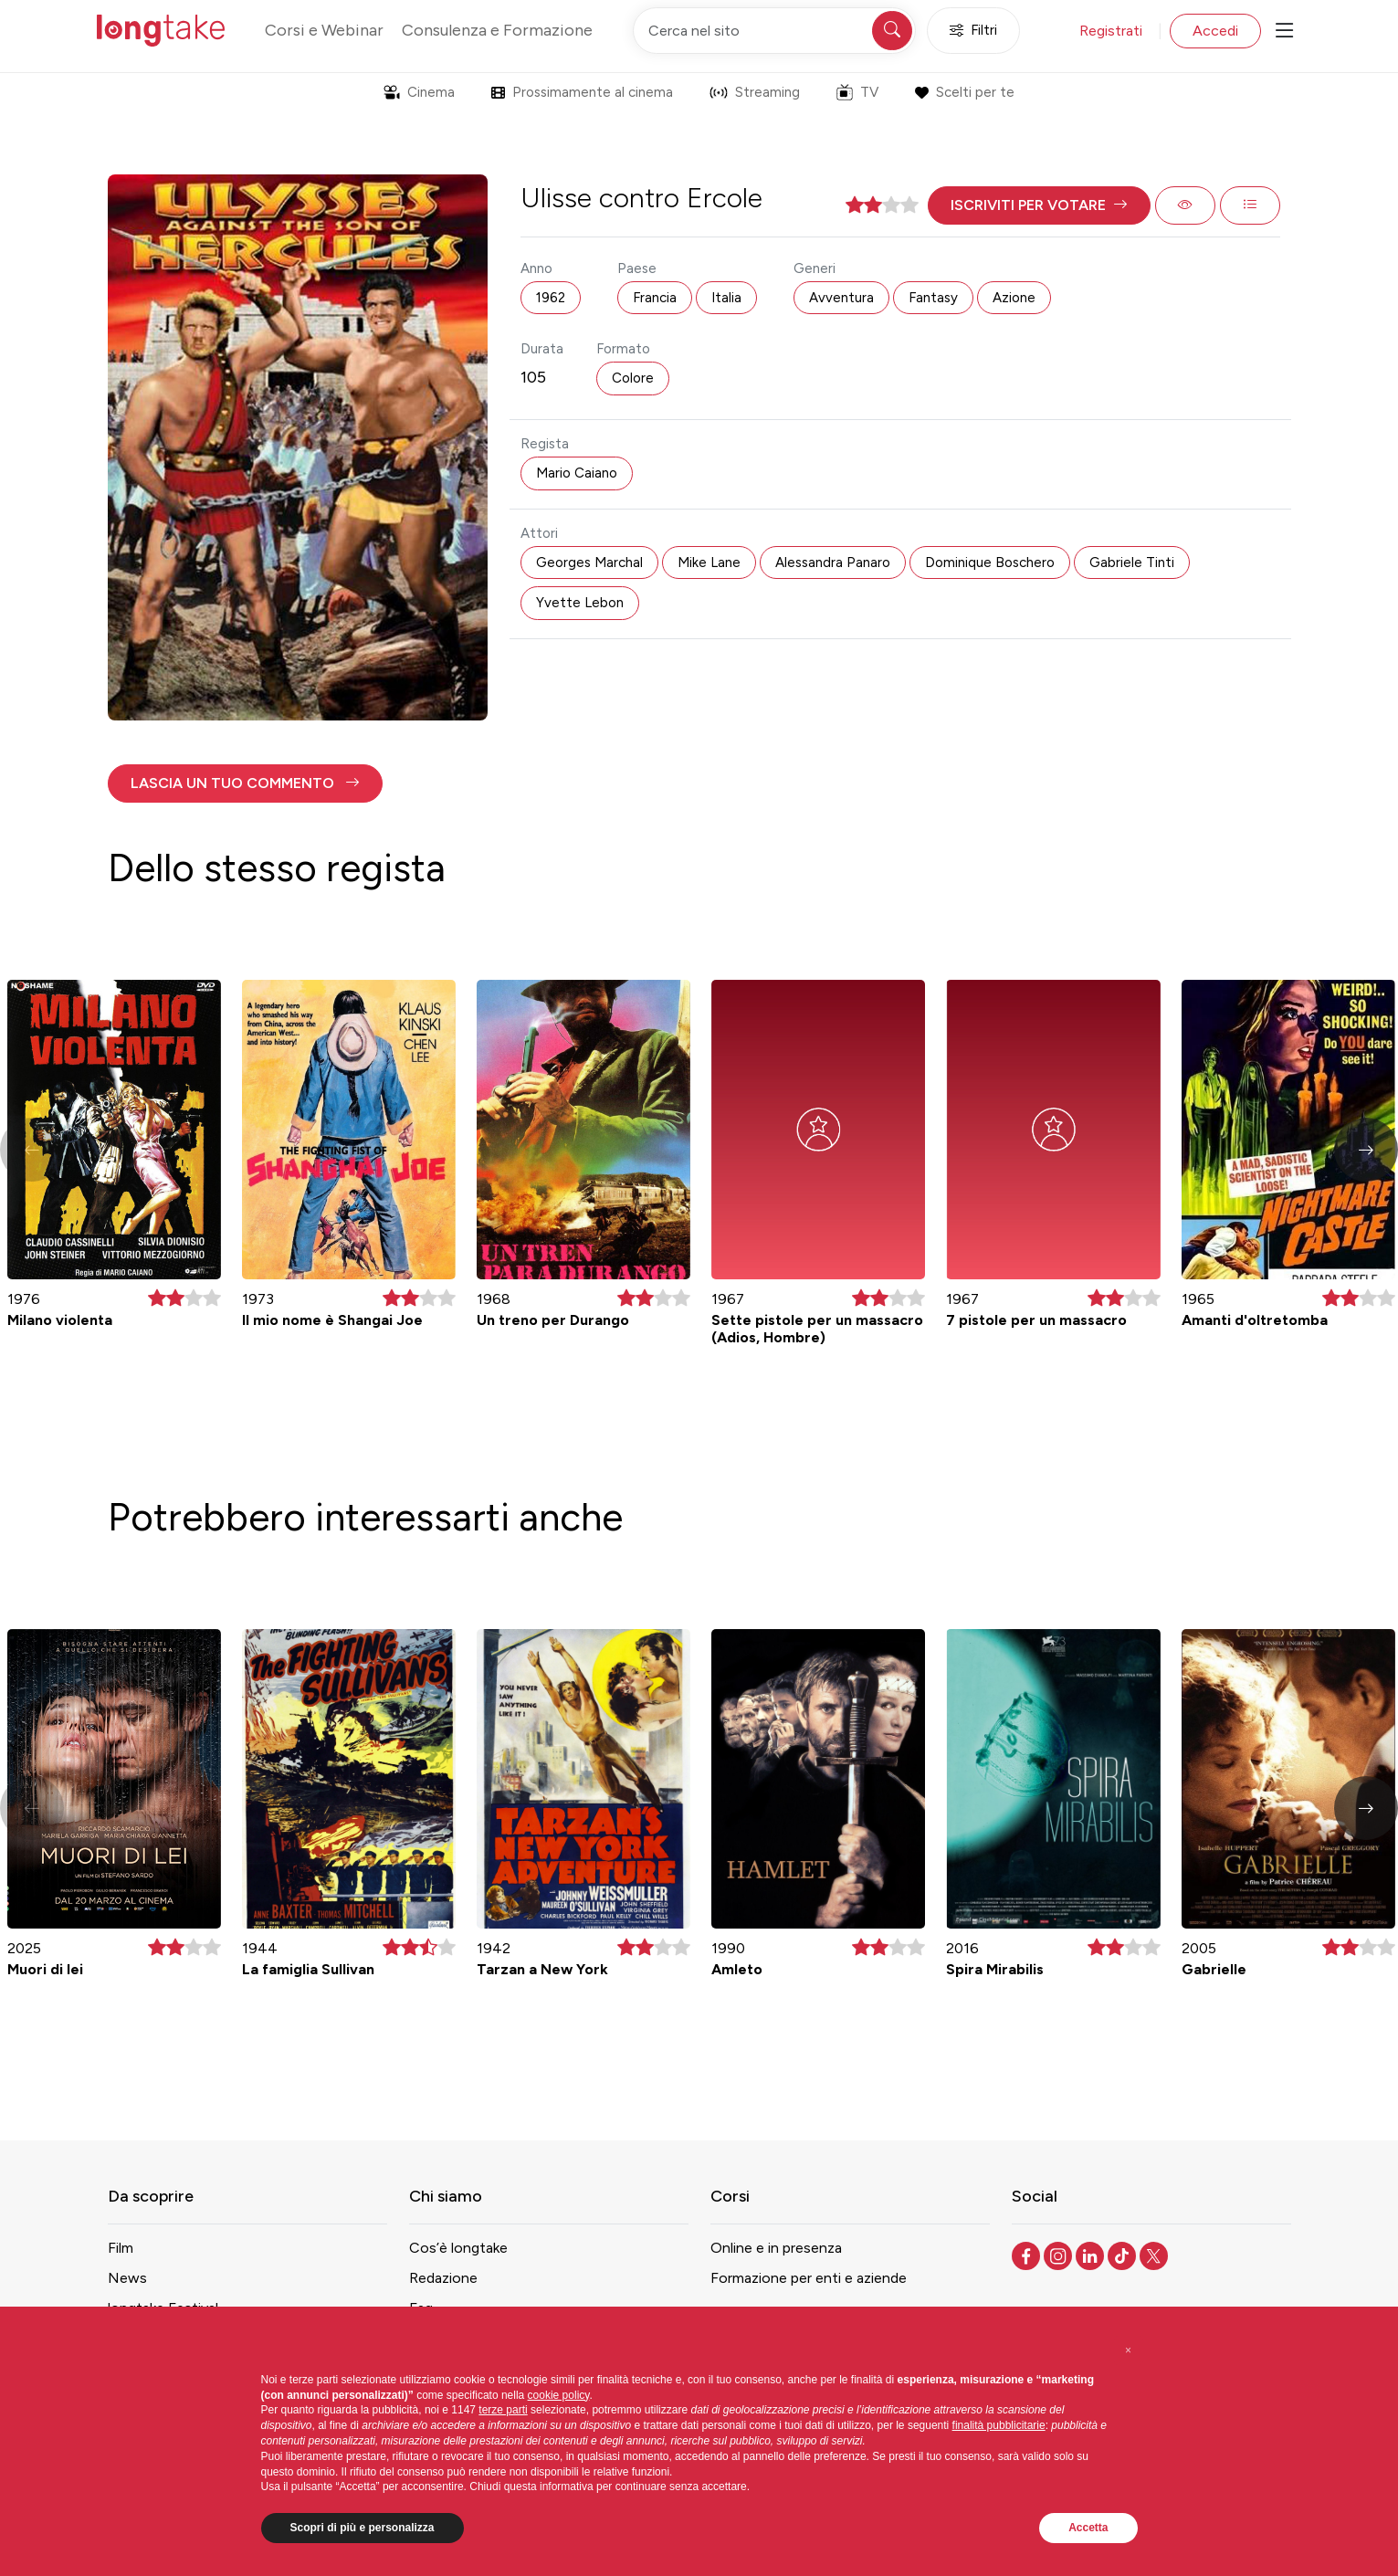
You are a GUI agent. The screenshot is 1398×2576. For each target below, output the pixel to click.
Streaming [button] (755, 92)
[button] (1039, 205)
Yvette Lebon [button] (580, 602)
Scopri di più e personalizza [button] (362, 2527)
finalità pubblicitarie (999, 2425)
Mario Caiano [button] (576, 473)
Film (120, 2247)
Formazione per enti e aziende (808, 2278)
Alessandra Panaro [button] (832, 562)
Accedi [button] (1215, 30)
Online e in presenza (776, 2247)
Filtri (973, 30)
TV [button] (857, 92)
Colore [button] (633, 378)
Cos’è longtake (458, 2247)
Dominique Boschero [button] (990, 562)
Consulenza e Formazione (497, 30)
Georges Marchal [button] (589, 562)
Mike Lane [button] (709, 562)
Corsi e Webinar (324, 30)
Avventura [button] (841, 297)
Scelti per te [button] (964, 92)
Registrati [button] (1110, 30)
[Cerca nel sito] (774, 30)
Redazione (443, 2278)
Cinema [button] (419, 92)
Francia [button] (655, 297)
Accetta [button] (1088, 2527)
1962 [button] (550, 297)
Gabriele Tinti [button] (1131, 562)
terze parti (502, 2409)
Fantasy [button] (933, 297)
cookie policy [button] (559, 2395)
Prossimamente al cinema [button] (582, 92)
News (127, 2278)
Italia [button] (726, 297)
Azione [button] (1014, 297)
